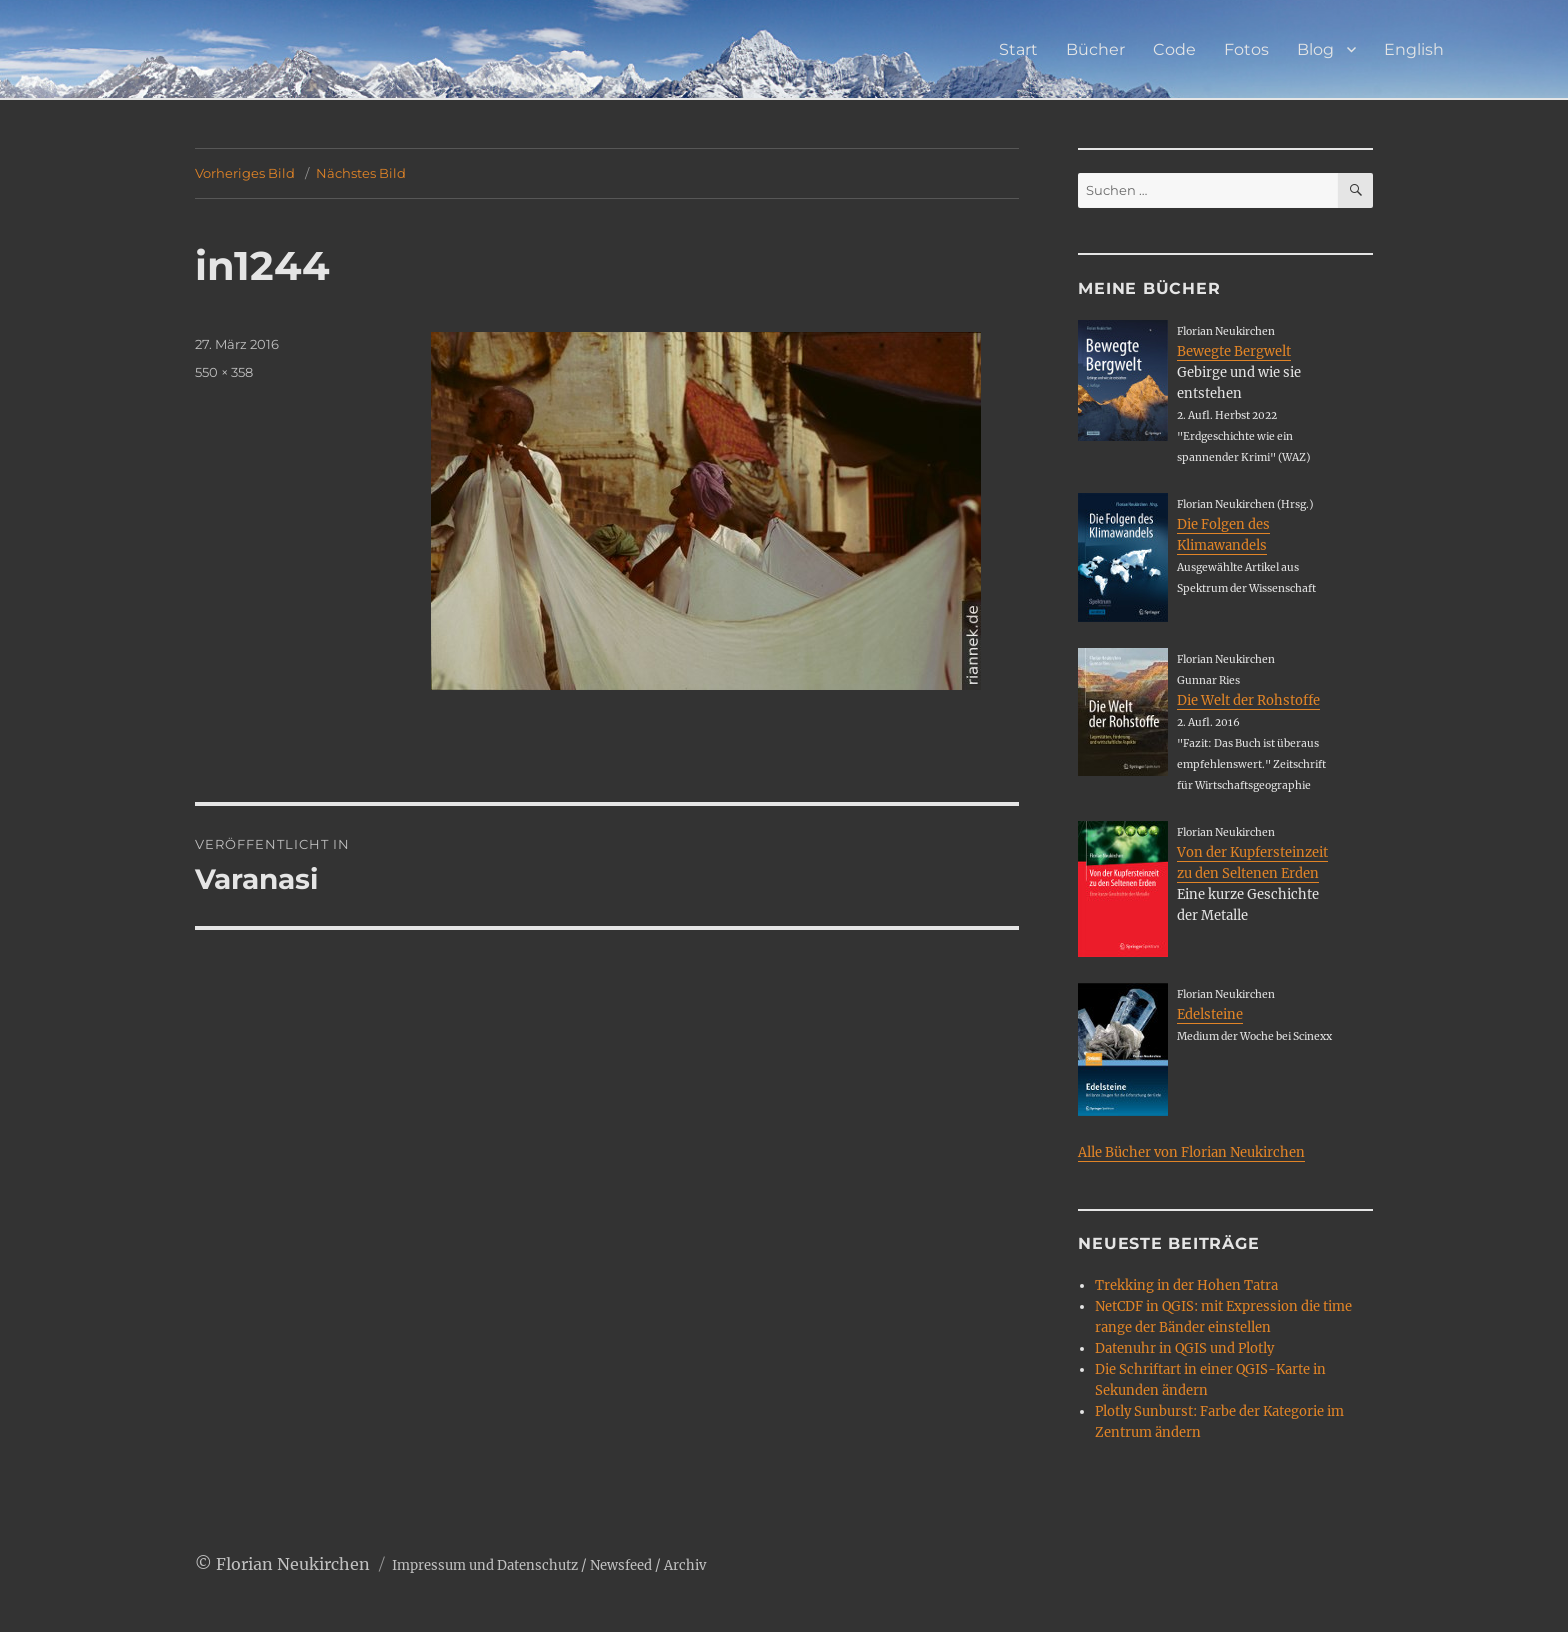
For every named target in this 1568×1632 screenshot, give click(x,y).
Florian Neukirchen (293, 1564)
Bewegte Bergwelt (1234, 351)
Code (1174, 49)
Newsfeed (621, 1565)
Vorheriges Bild (245, 173)
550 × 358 (224, 372)
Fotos (1246, 49)
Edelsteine (1210, 1014)
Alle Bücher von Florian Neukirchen (1191, 1152)
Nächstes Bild (361, 173)
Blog (1315, 49)
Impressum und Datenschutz (485, 1565)
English (1414, 49)
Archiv (685, 1565)
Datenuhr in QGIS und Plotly (1184, 1348)
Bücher (1095, 49)
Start (1018, 49)
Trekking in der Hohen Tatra (1186, 1285)
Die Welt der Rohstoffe (1248, 700)
